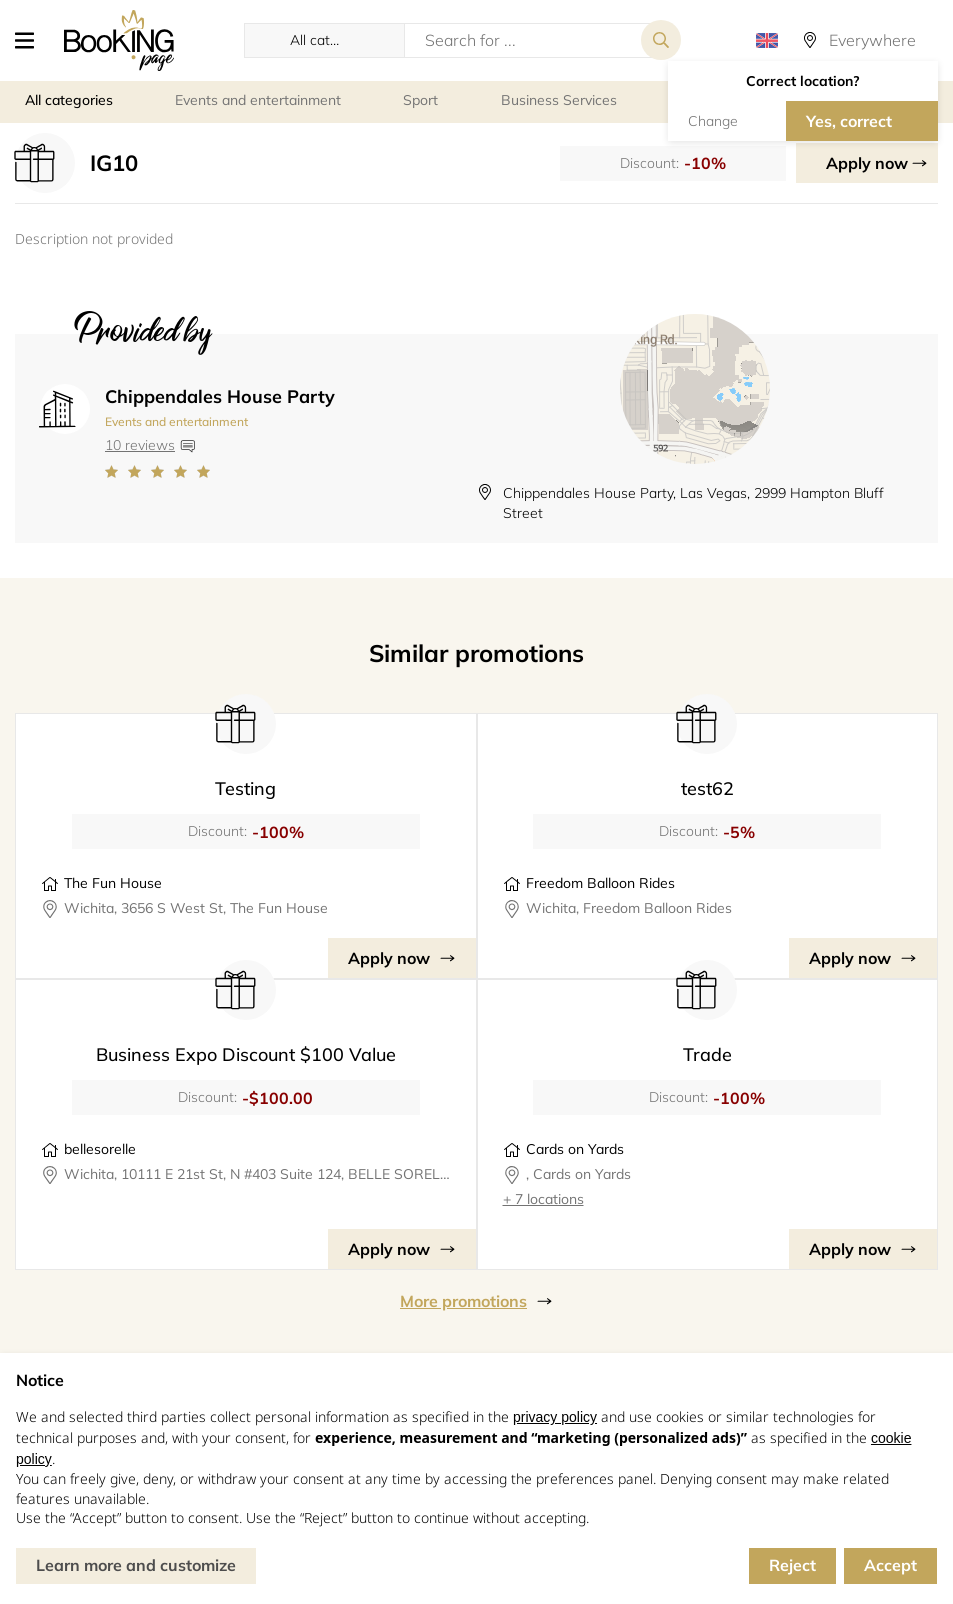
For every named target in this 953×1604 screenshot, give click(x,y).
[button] (32, 40)
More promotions (463, 1301)
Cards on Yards (575, 1149)
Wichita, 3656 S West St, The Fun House (196, 908)
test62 (707, 788)
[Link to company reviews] (220, 472)
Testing (245, 788)
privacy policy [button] (555, 1417)
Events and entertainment (176, 421)
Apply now (867, 163)
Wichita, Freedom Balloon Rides (629, 908)
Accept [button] (890, 1565)
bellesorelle (100, 1149)
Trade (707, 1054)
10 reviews (140, 445)
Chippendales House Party (220, 396)
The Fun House (113, 883)
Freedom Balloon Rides (600, 883)
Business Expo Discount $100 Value (246, 1054)
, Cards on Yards (578, 1174)
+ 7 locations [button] (543, 1199)
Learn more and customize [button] (136, 1565)
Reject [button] (792, 1565)
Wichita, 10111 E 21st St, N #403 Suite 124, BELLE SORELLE (257, 1174)
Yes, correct (849, 121)
